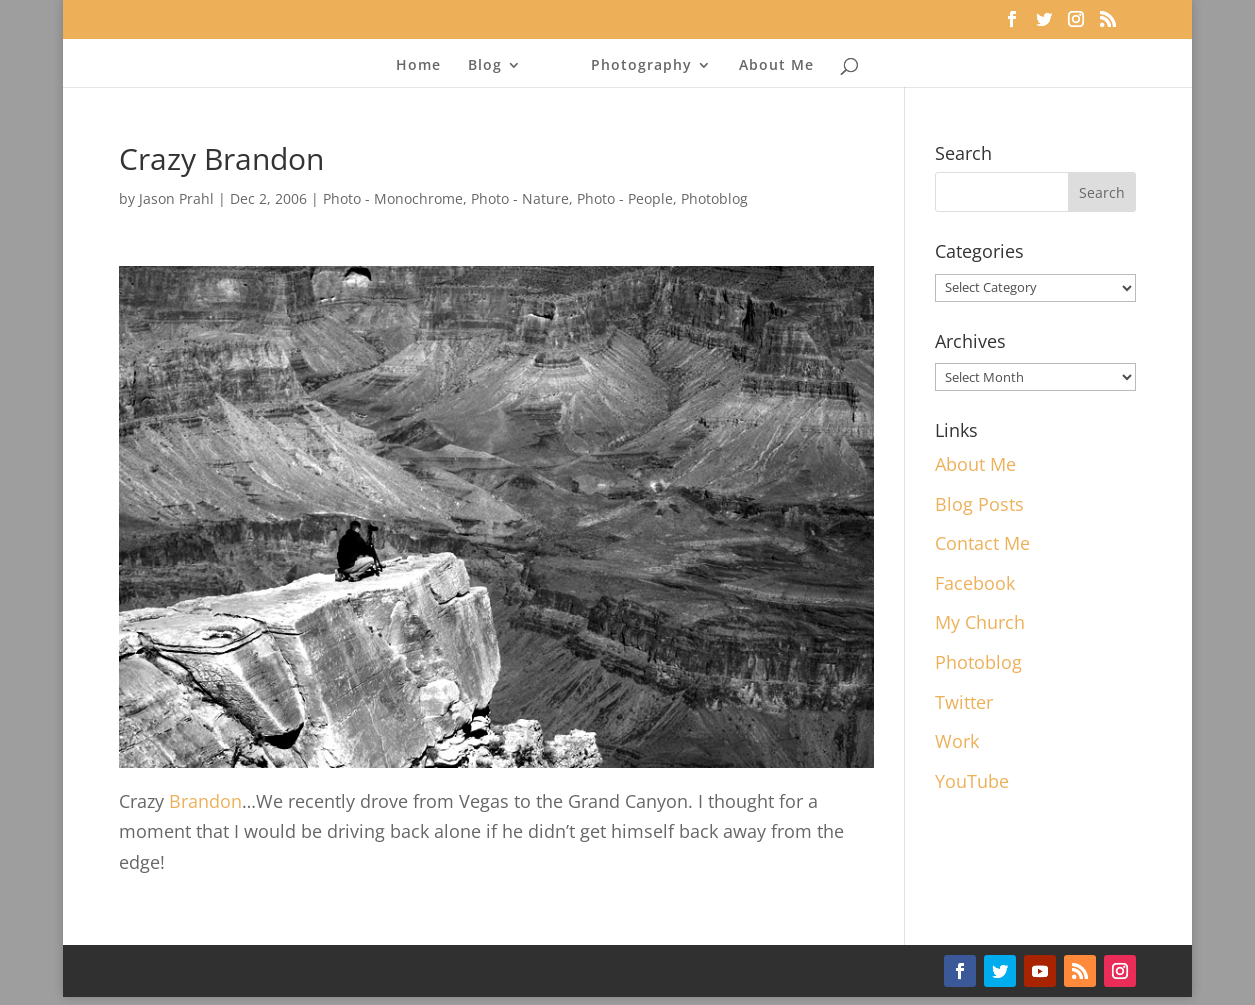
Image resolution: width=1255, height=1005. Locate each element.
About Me (776, 66)
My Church (980, 622)
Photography (641, 66)
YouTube (972, 781)
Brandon (205, 801)
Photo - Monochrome (393, 198)
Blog (485, 66)
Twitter (964, 702)
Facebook (975, 583)
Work (957, 741)
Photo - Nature (520, 198)
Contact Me (982, 543)
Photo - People (625, 198)
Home (418, 66)
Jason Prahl (176, 198)
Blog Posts (979, 504)
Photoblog (714, 198)
